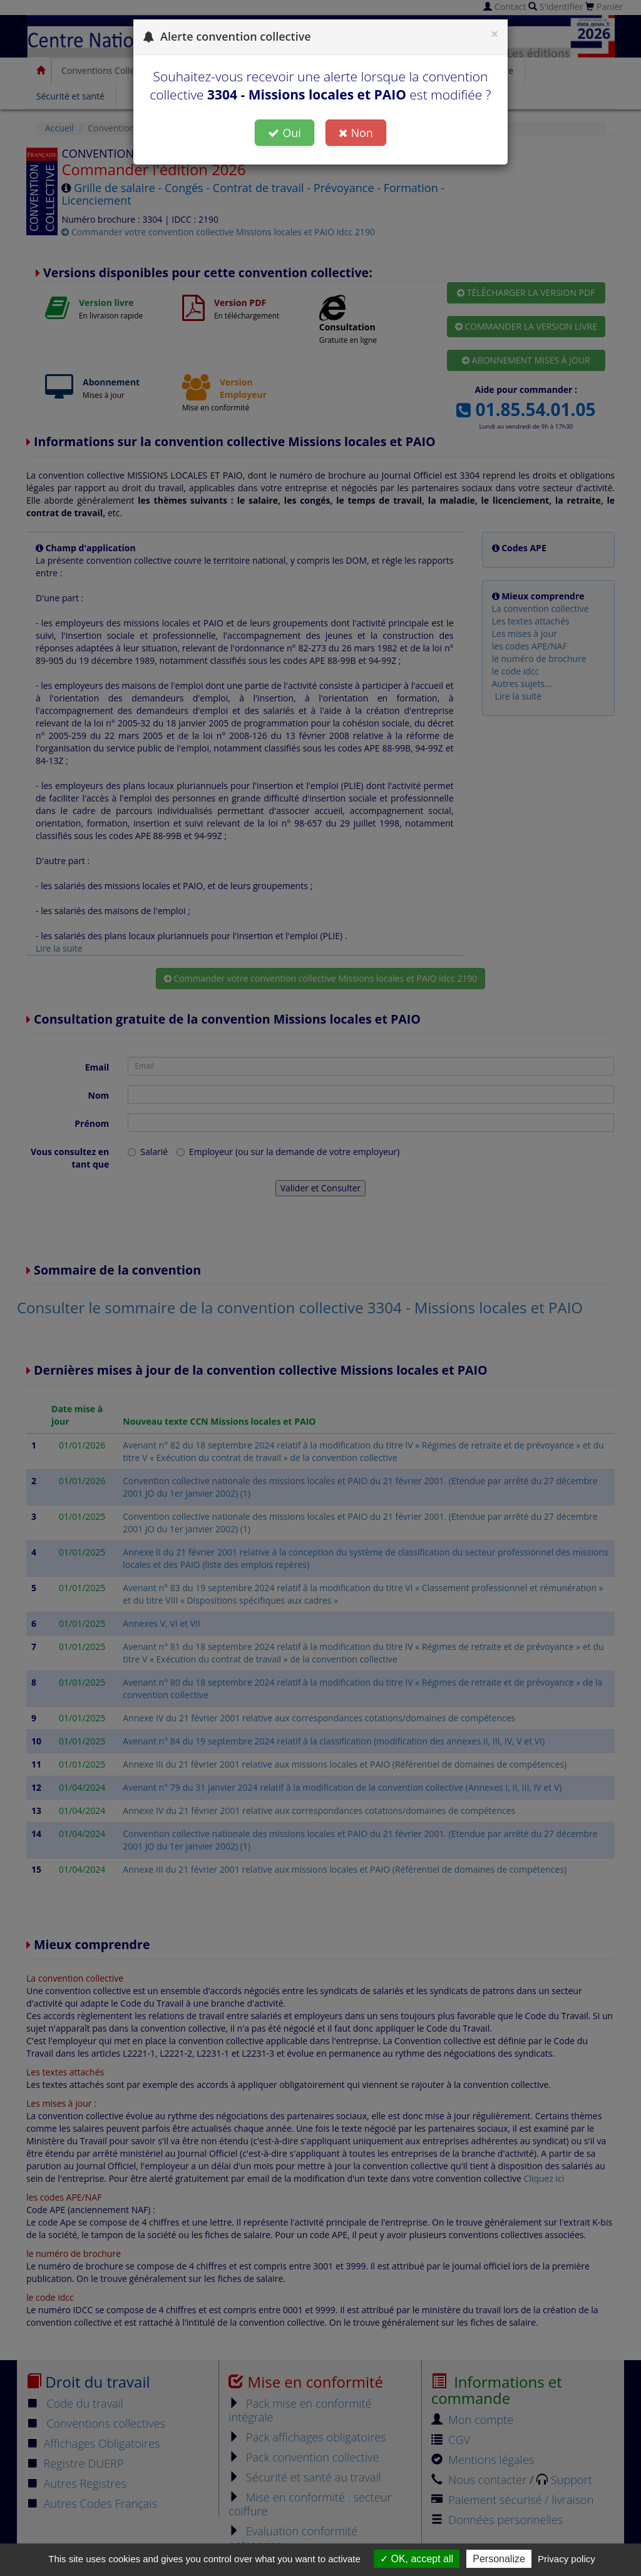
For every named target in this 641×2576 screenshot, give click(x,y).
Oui (284, 132)
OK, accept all (416, 2558)
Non (355, 132)
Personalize (499, 2558)
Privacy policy (566, 2558)
